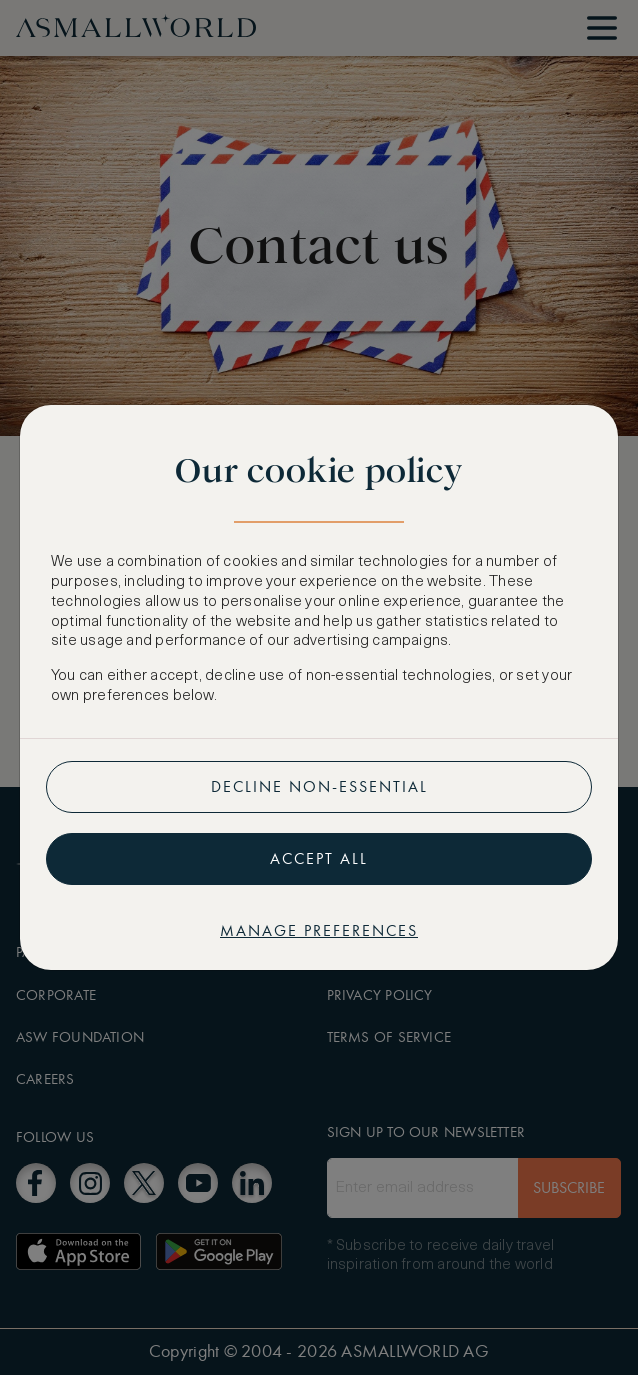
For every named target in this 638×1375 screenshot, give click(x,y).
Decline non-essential (319, 786)
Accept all (319, 858)
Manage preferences (319, 930)
